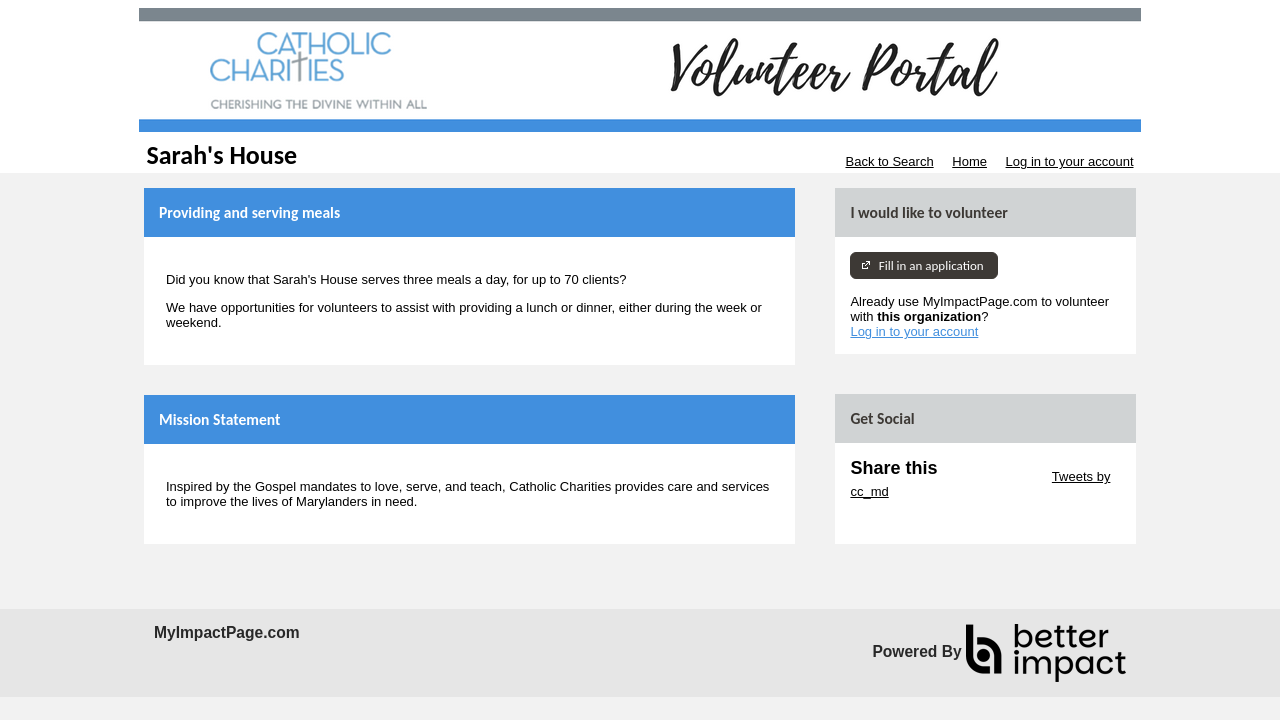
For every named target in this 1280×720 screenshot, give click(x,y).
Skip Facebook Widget (915, 521)
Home (969, 161)
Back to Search (889, 161)
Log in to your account (1070, 161)
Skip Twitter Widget (992, 476)
